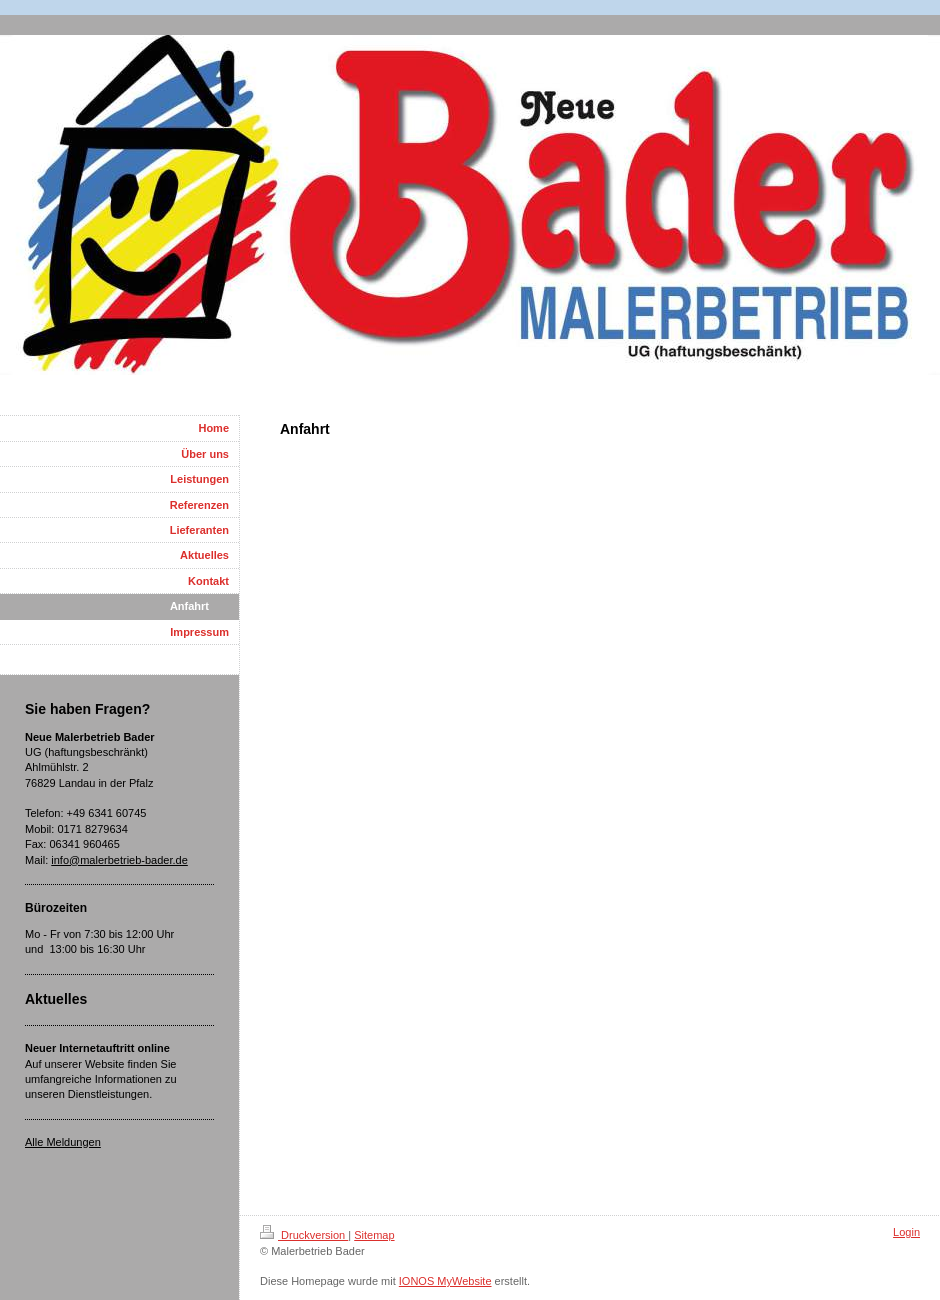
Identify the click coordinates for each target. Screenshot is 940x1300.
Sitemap (374, 1235)
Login (906, 1232)
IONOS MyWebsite (445, 1281)
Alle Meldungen (63, 1142)
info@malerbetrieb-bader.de (119, 860)
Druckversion (304, 1235)
